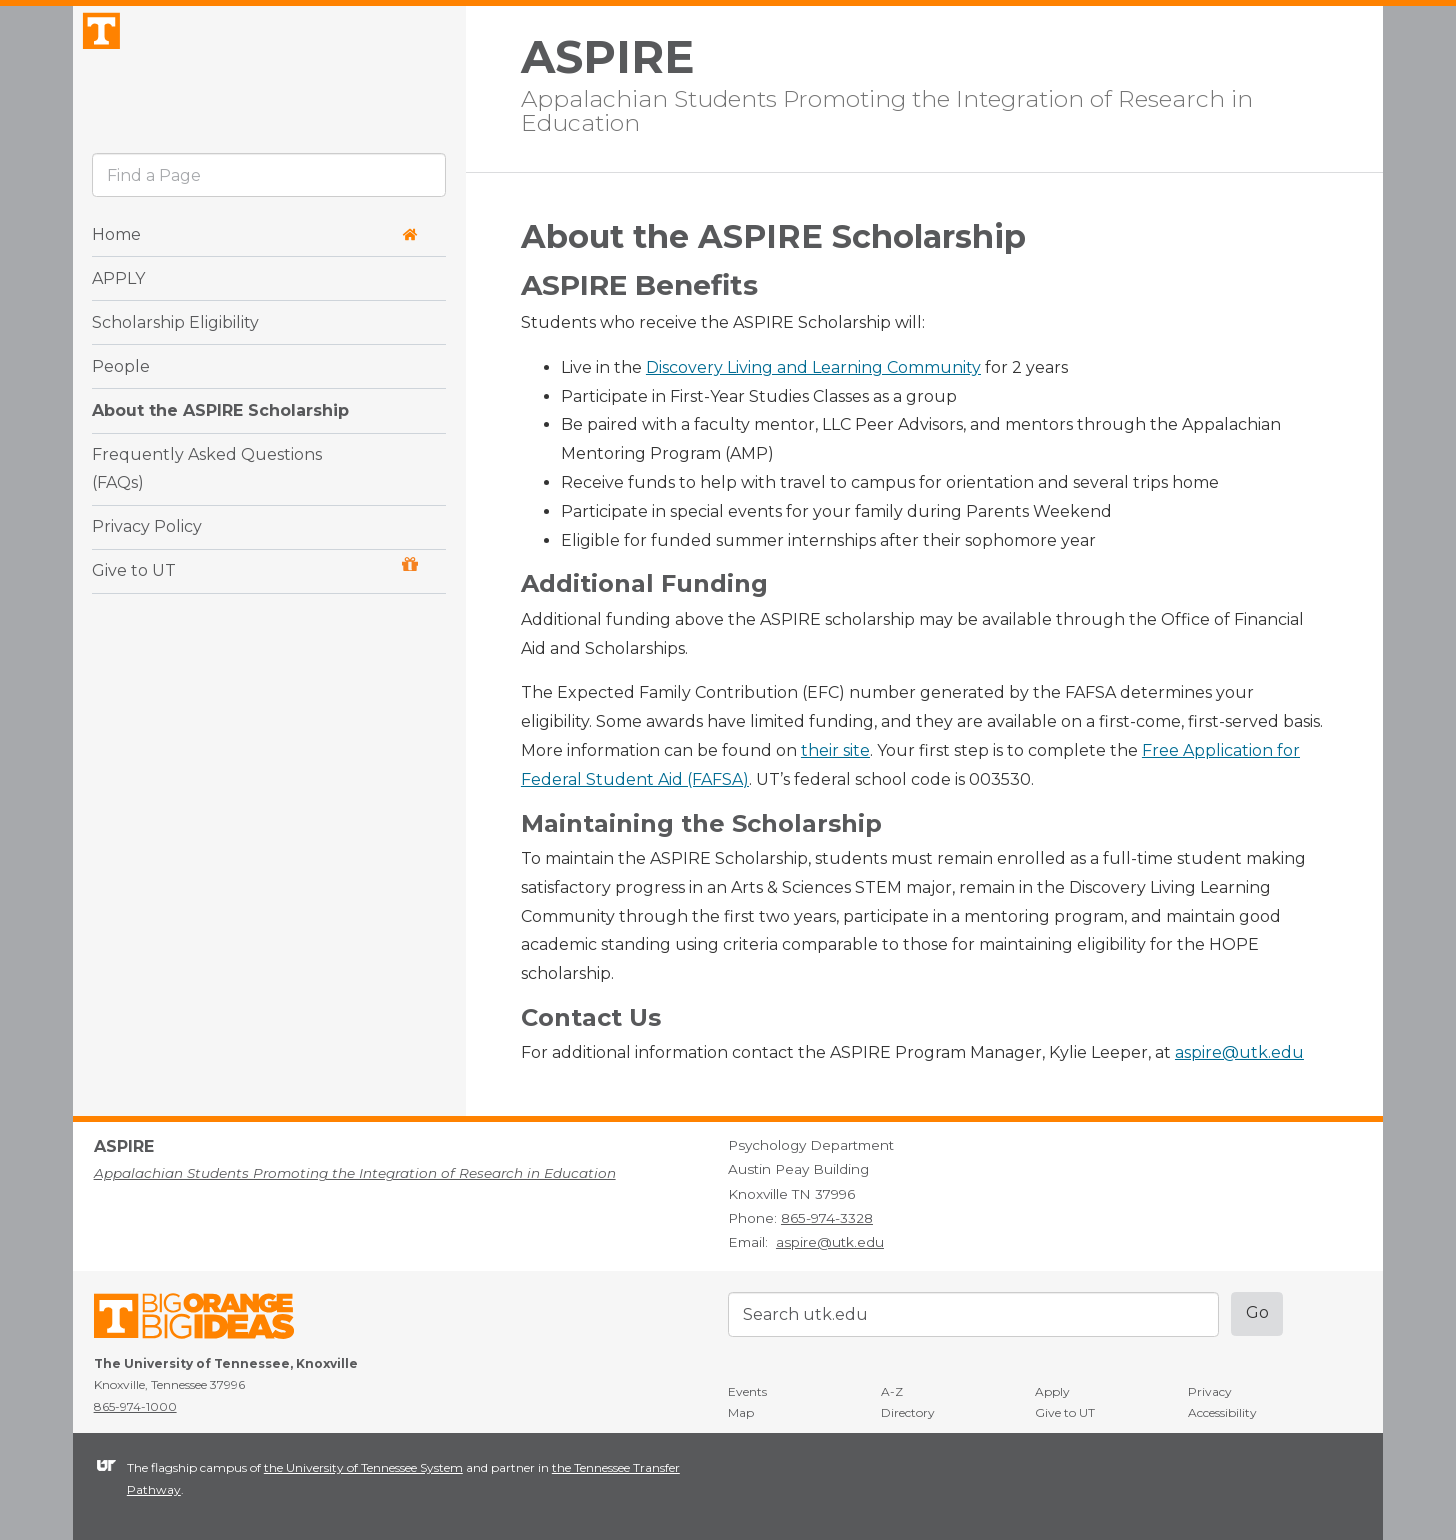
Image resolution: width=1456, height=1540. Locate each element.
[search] (269, 225)
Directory (908, 1412)
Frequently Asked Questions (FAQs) (207, 518)
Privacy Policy (147, 576)
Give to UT (254, 618)
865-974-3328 (827, 1218)
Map (741, 1412)
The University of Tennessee (206, 1319)
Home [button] (254, 283)
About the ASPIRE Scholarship (220, 459)
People (121, 415)
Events (747, 1391)
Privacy (1210, 1391)
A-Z (892, 1391)
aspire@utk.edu (1239, 1052)
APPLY (118, 327)
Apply (1052, 1391)
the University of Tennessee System (363, 1467)
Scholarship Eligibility (175, 371)
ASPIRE (608, 57)
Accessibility (1222, 1412)
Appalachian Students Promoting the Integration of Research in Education (887, 109)
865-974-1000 (135, 1406)
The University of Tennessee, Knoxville (269, 93)
